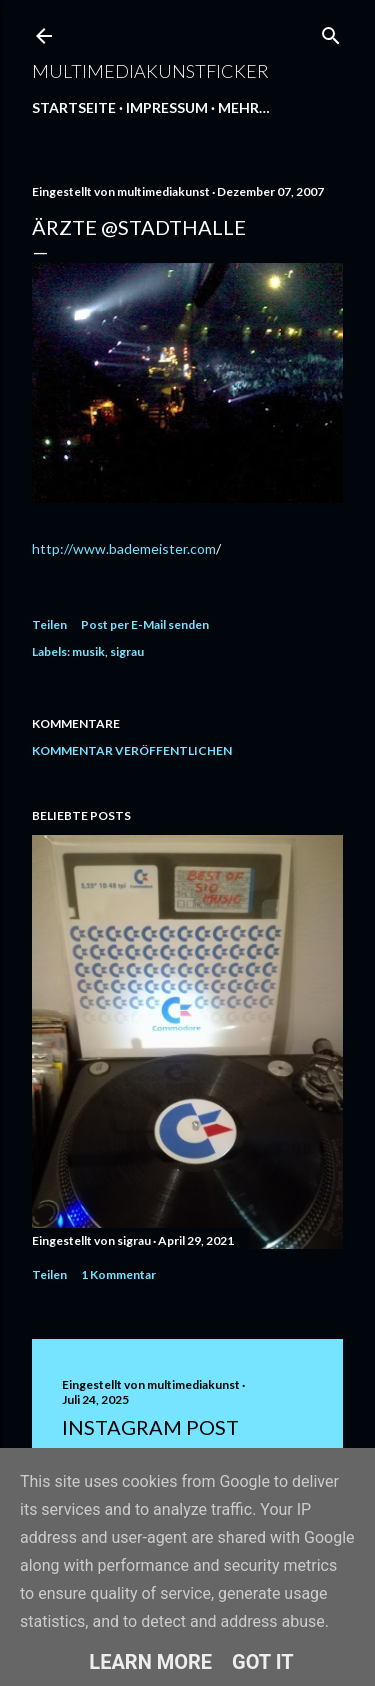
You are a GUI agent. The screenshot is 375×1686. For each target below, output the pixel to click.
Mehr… (244, 107)
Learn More (150, 1662)
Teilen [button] (49, 624)
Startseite (74, 107)
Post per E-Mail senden (145, 624)
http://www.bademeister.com (124, 548)
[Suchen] (331, 31)
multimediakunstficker (150, 71)
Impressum (167, 107)
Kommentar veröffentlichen (132, 750)
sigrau (127, 651)
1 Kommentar (118, 1274)
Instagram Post (150, 1427)
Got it (263, 1662)
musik (88, 651)
